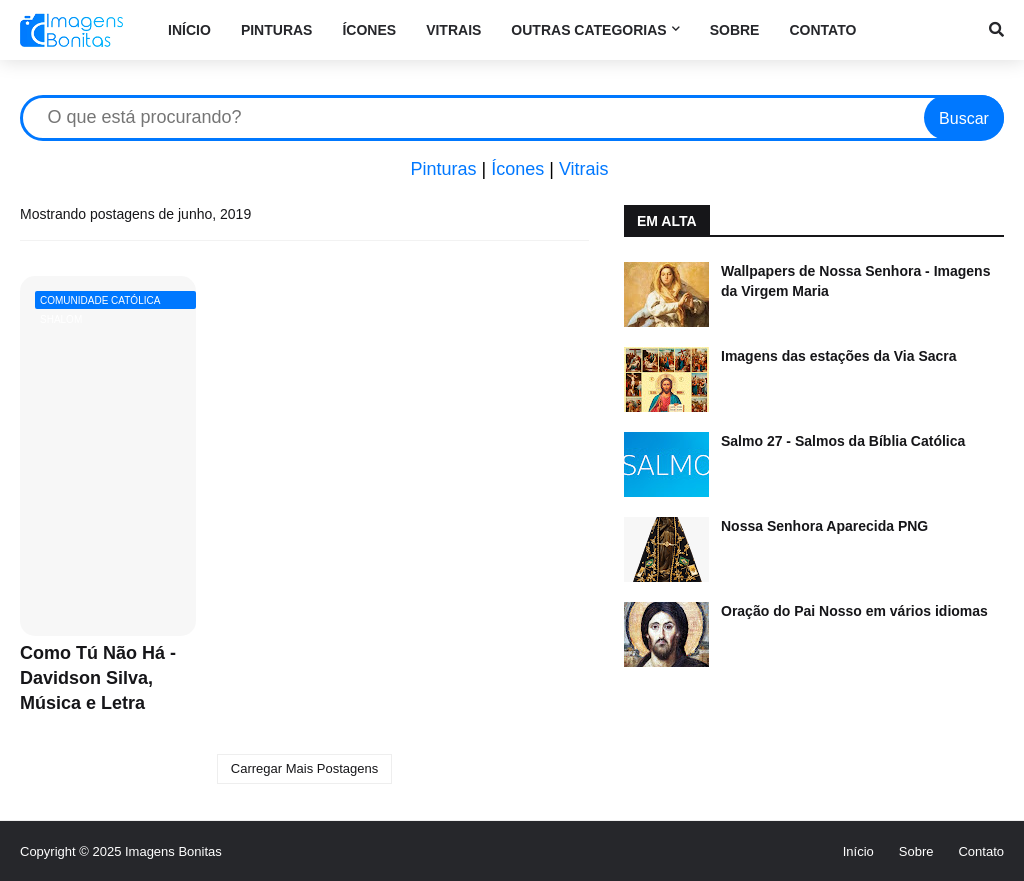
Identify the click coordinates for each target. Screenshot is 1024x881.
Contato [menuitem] (822, 30)
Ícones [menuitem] (369, 30)
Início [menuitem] (189, 30)
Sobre (916, 851)
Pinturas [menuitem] (277, 30)
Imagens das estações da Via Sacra (839, 356)
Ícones (517, 169)
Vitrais (584, 169)
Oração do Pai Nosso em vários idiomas (854, 611)
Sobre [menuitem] (735, 30)
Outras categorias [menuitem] (588, 30)
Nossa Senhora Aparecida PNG (824, 526)
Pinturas (443, 169)
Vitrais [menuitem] (453, 30)
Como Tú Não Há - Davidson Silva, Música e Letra (98, 678)
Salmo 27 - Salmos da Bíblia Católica (843, 441)
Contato (981, 851)
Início (858, 851)
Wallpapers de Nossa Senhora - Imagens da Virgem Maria (855, 281)
